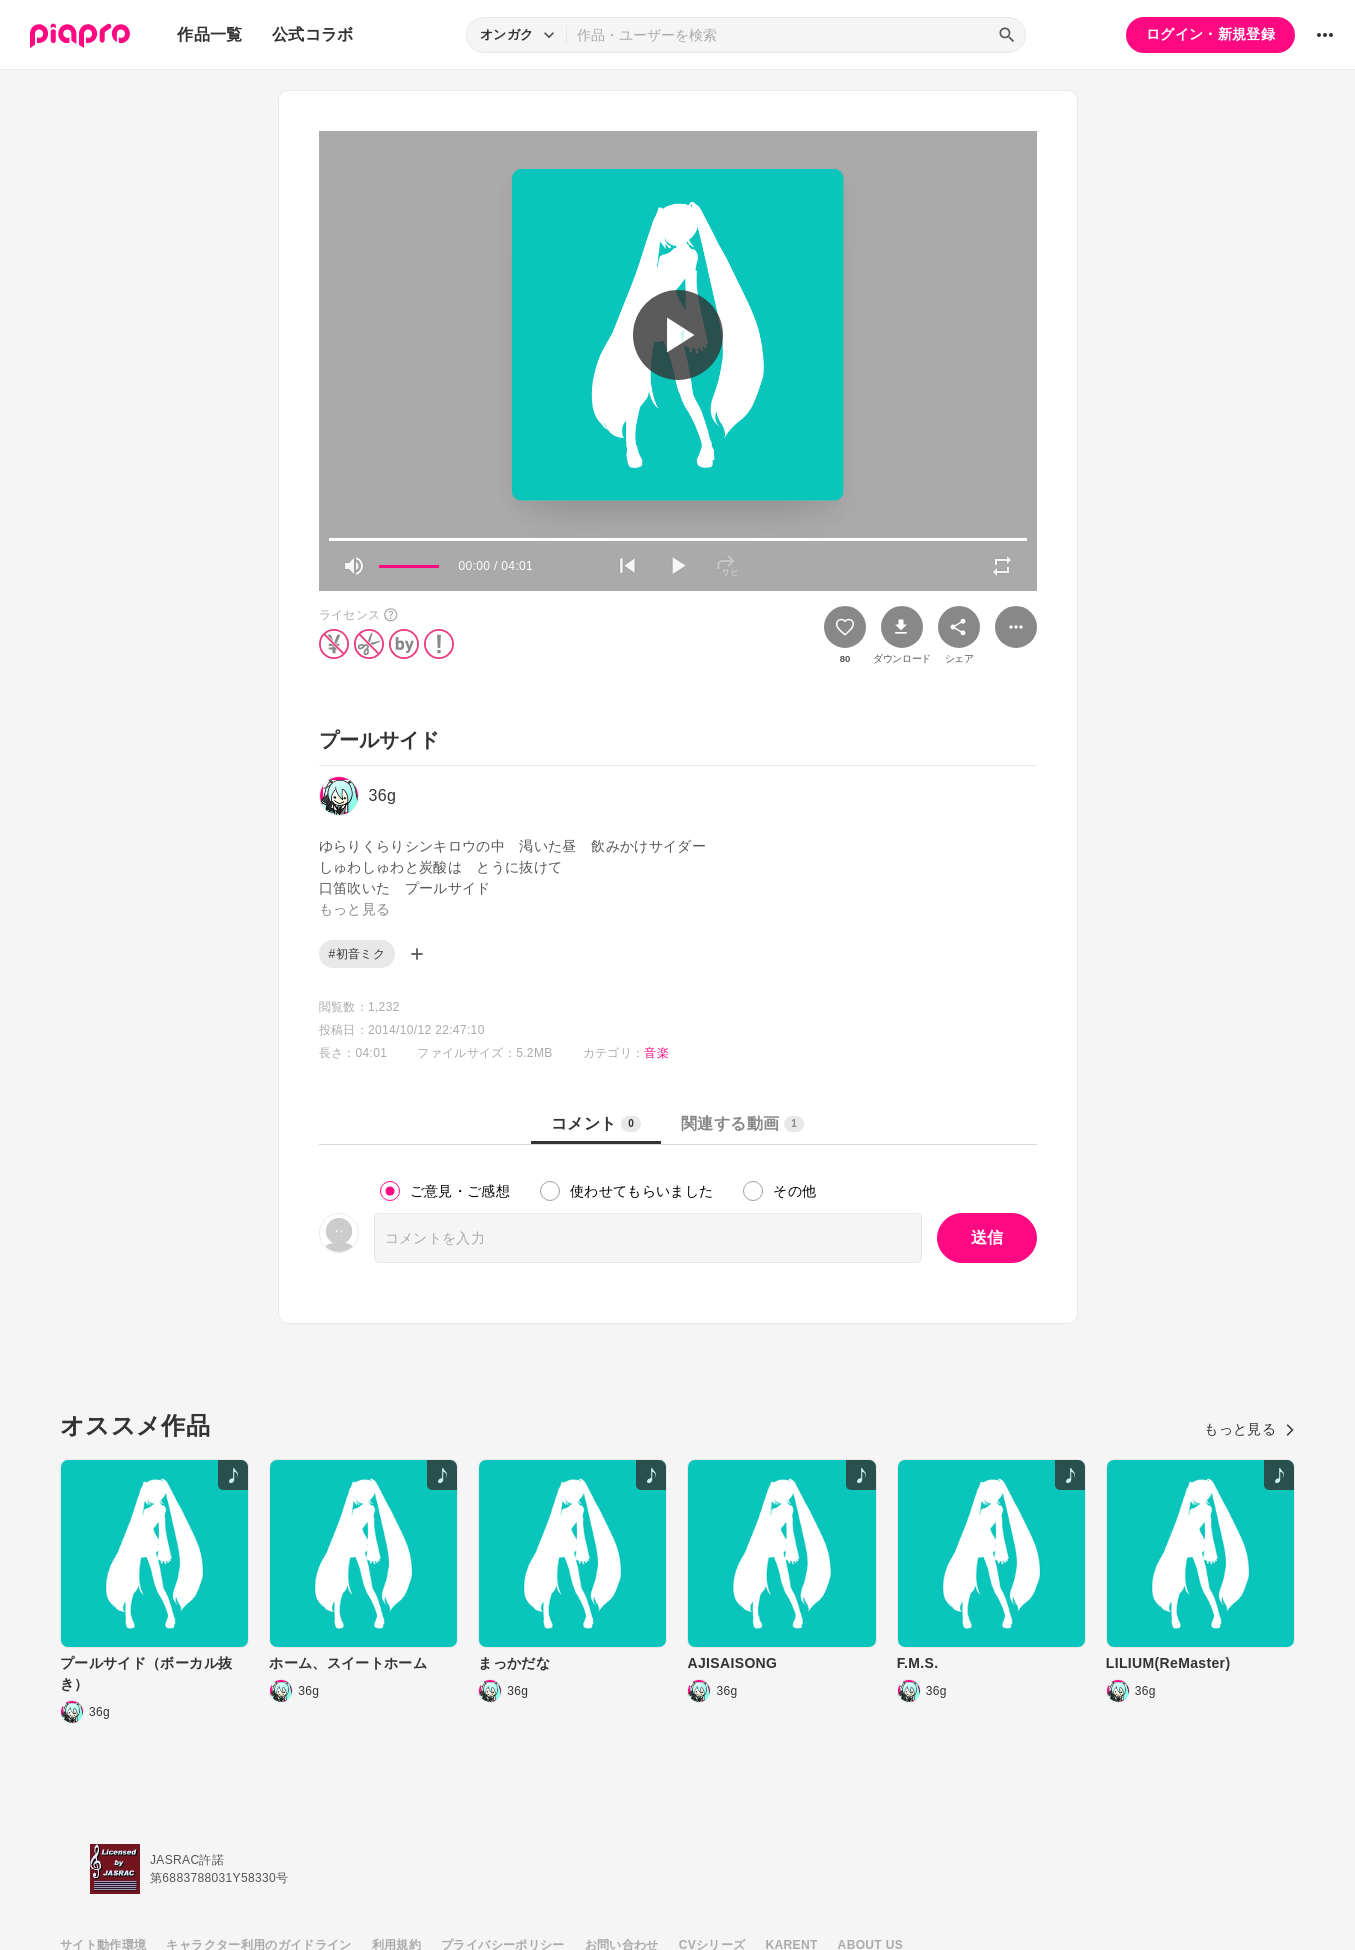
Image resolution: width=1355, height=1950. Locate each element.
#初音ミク (357, 954)
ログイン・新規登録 (1210, 34)
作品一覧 (209, 34)
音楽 (656, 1053)
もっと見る (1249, 1429)
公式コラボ (313, 34)
